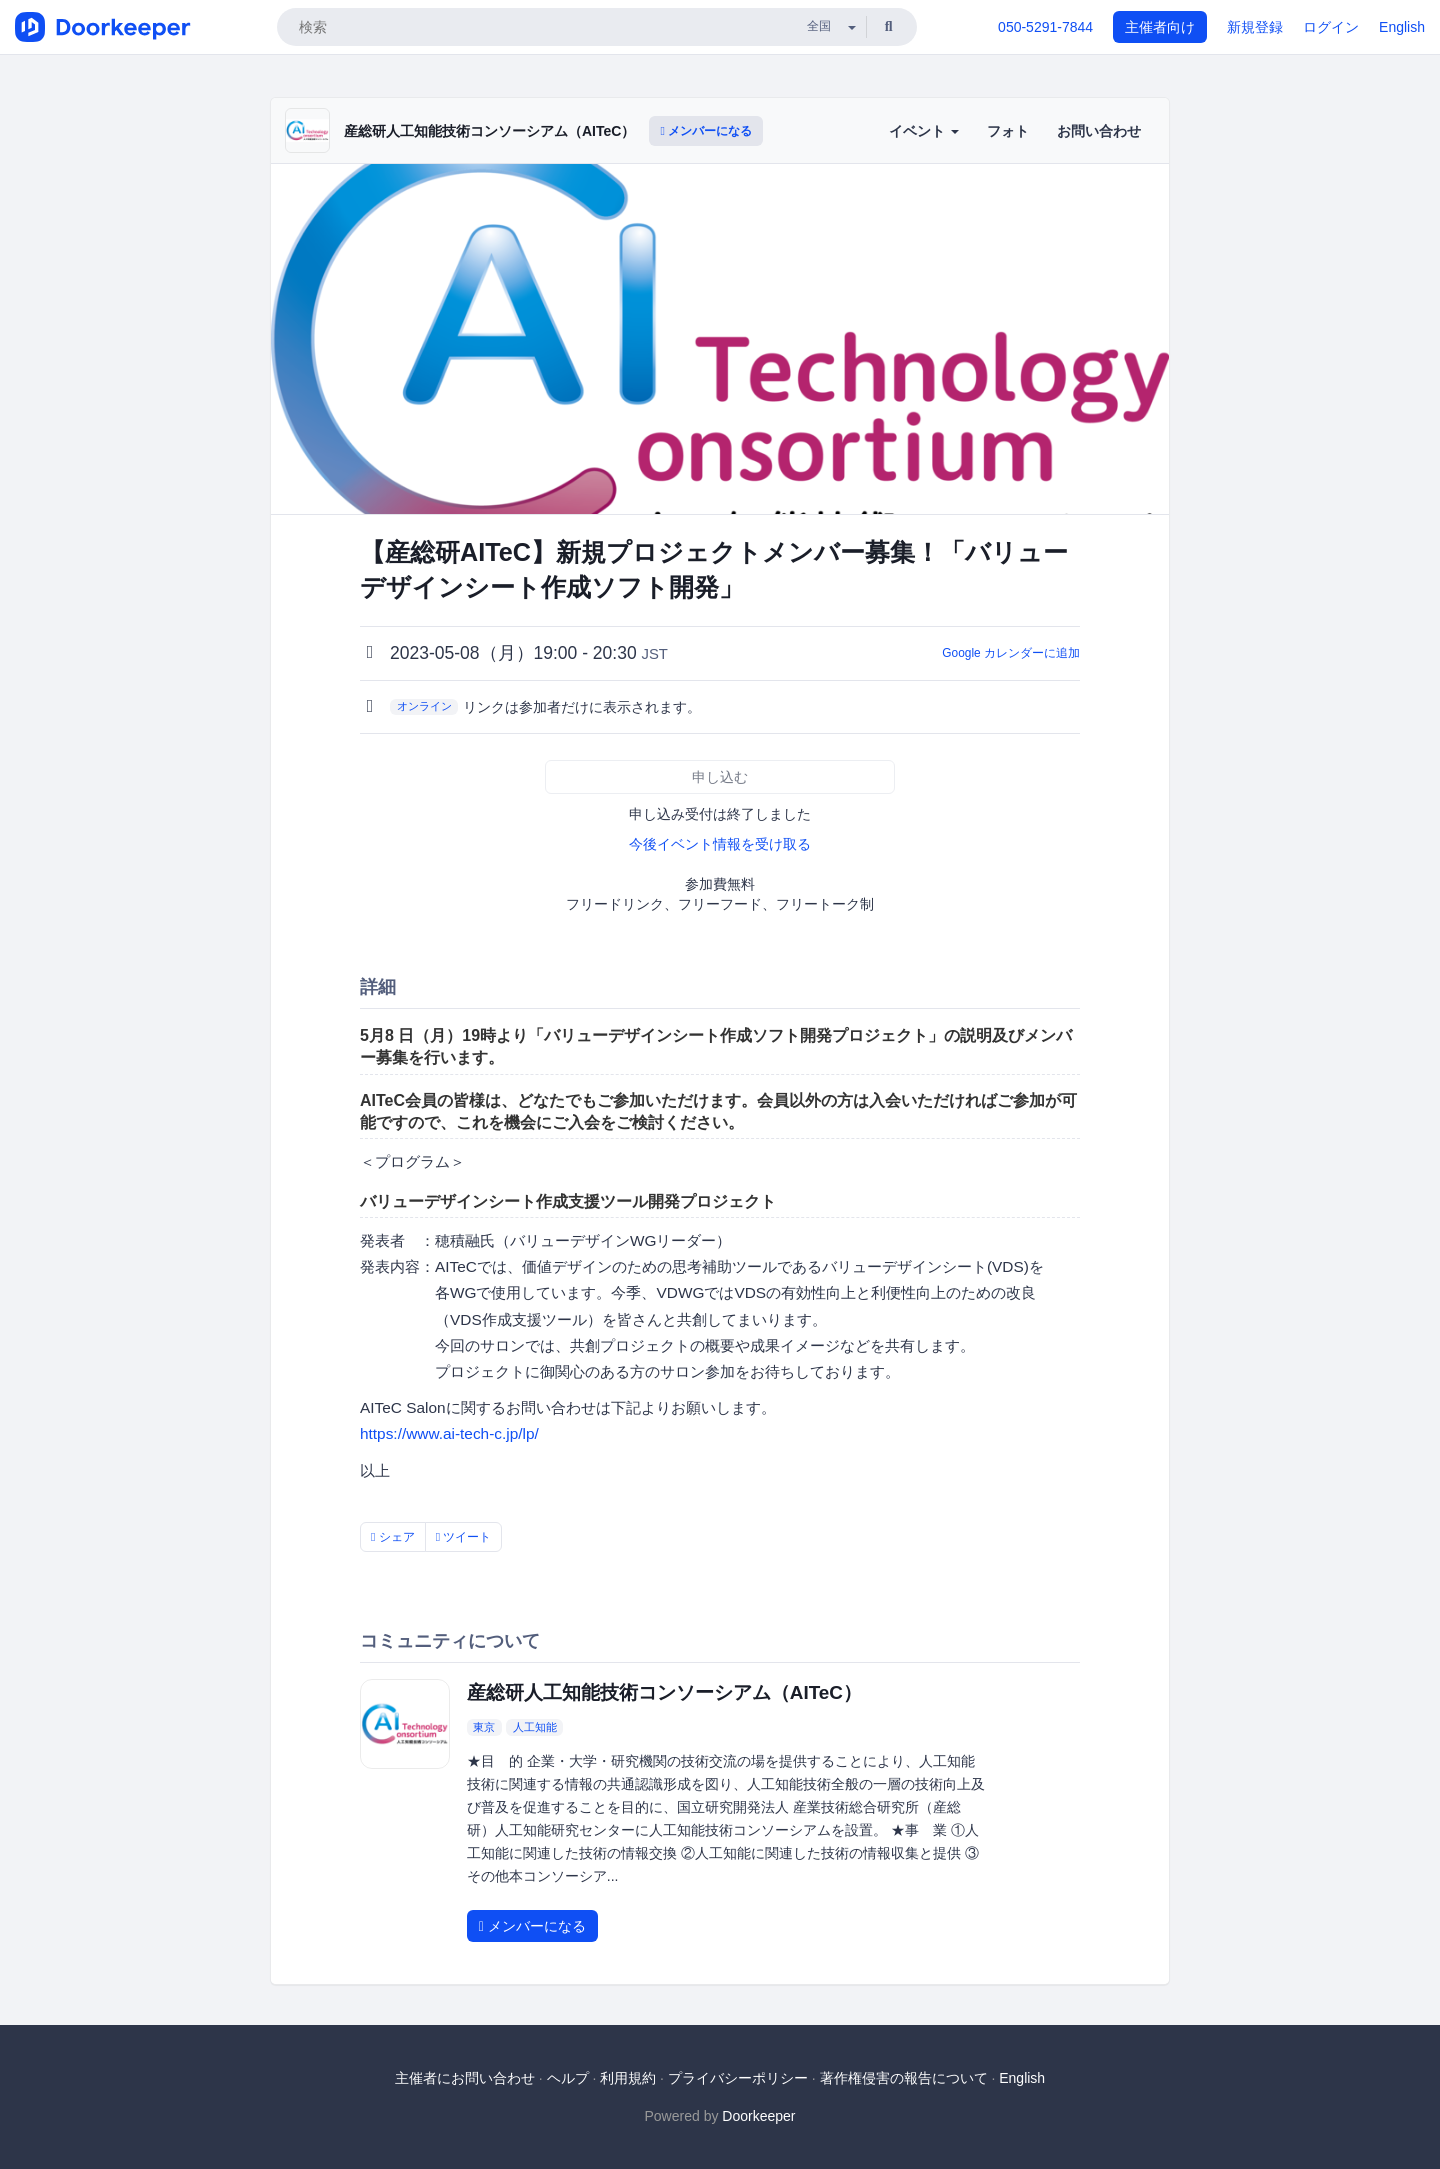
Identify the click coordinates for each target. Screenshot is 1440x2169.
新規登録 (1255, 27)
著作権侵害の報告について (904, 2078)
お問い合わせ (1099, 131)
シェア (393, 1537)
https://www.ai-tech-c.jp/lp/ (449, 1433)
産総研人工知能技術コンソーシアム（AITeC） (489, 131)
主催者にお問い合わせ (465, 2078)
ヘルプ (568, 2078)
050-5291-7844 (1045, 27)
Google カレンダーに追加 (1011, 653)
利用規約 (628, 2078)
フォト (1008, 131)
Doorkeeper (758, 2116)
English (1402, 27)
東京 (484, 1727)
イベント (924, 131)
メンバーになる (706, 131)
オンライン (424, 706)
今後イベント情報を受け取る (720, 844)
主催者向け (1160, 27)
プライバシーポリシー (738, 2078)
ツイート (464, 1537)
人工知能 (535, 1727)
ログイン (1331, 27)
